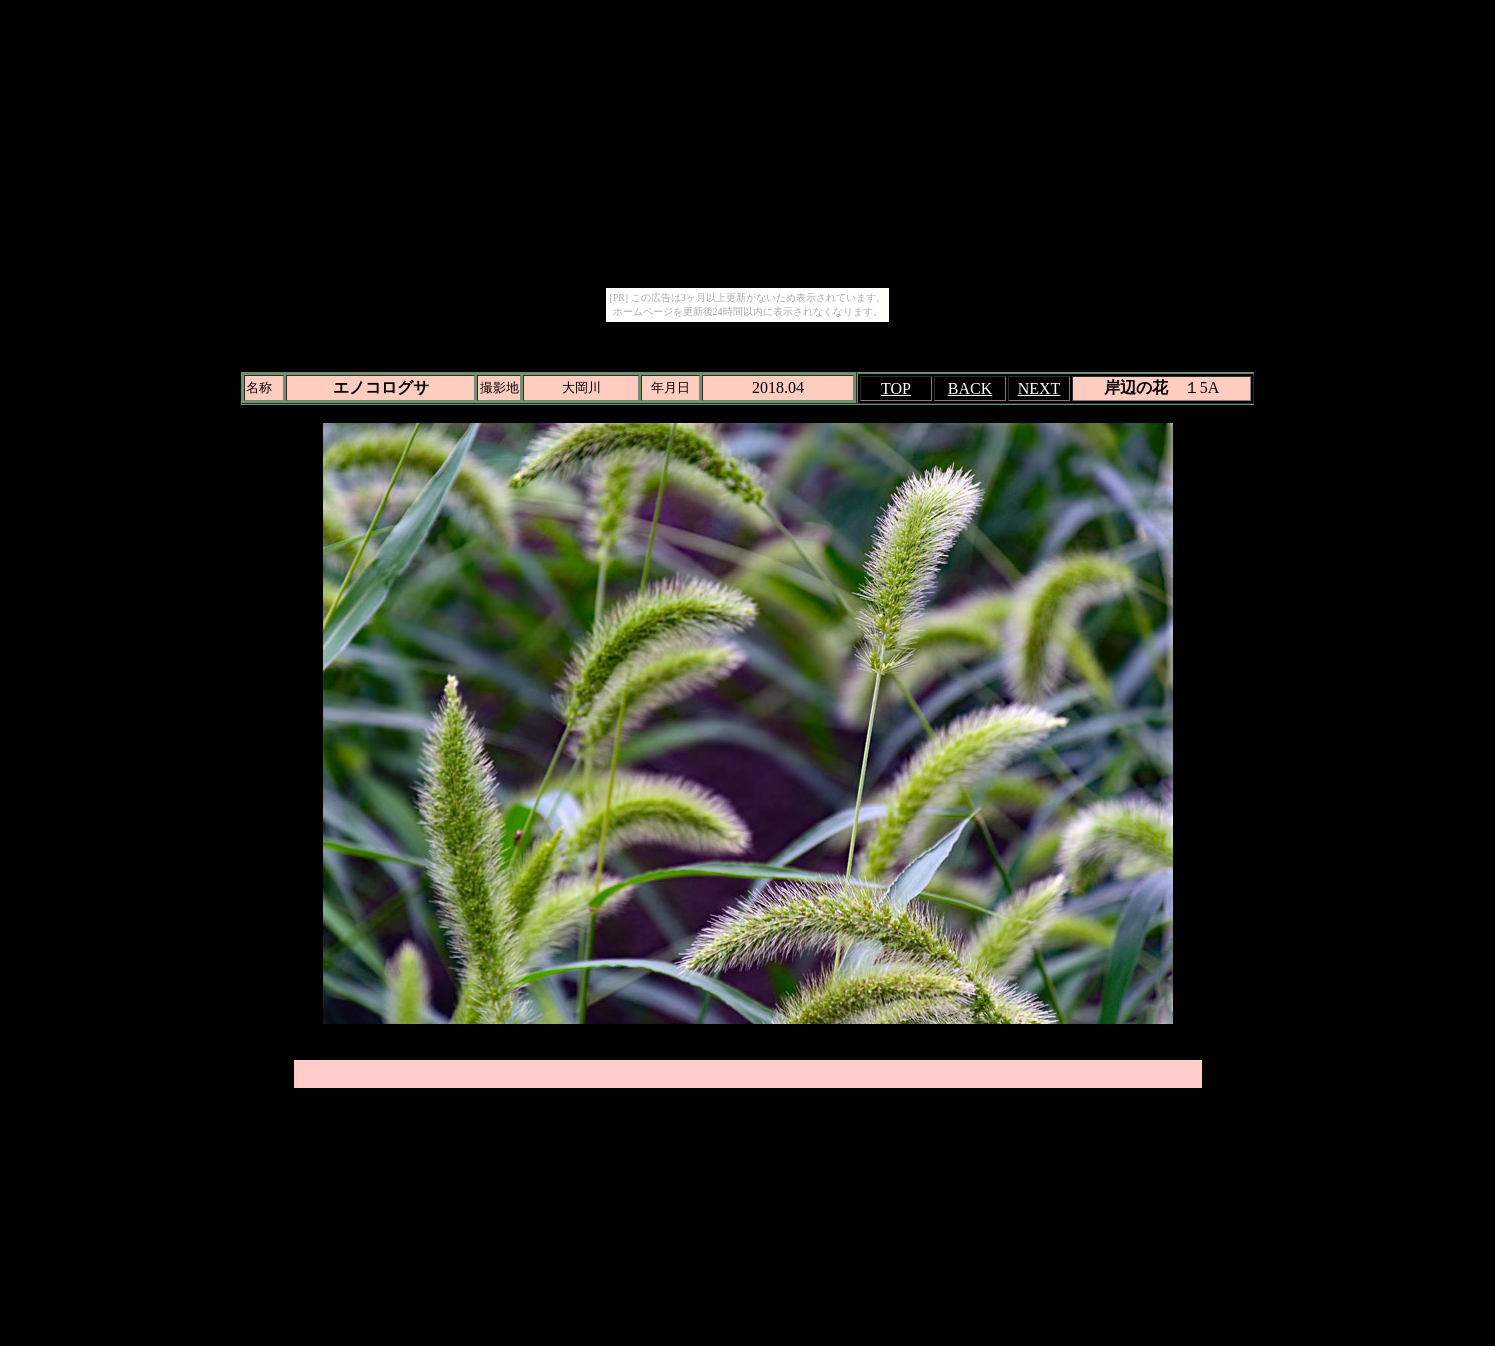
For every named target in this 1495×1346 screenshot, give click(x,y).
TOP (896, 388)
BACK (970, 388)
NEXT (1039, 388)
